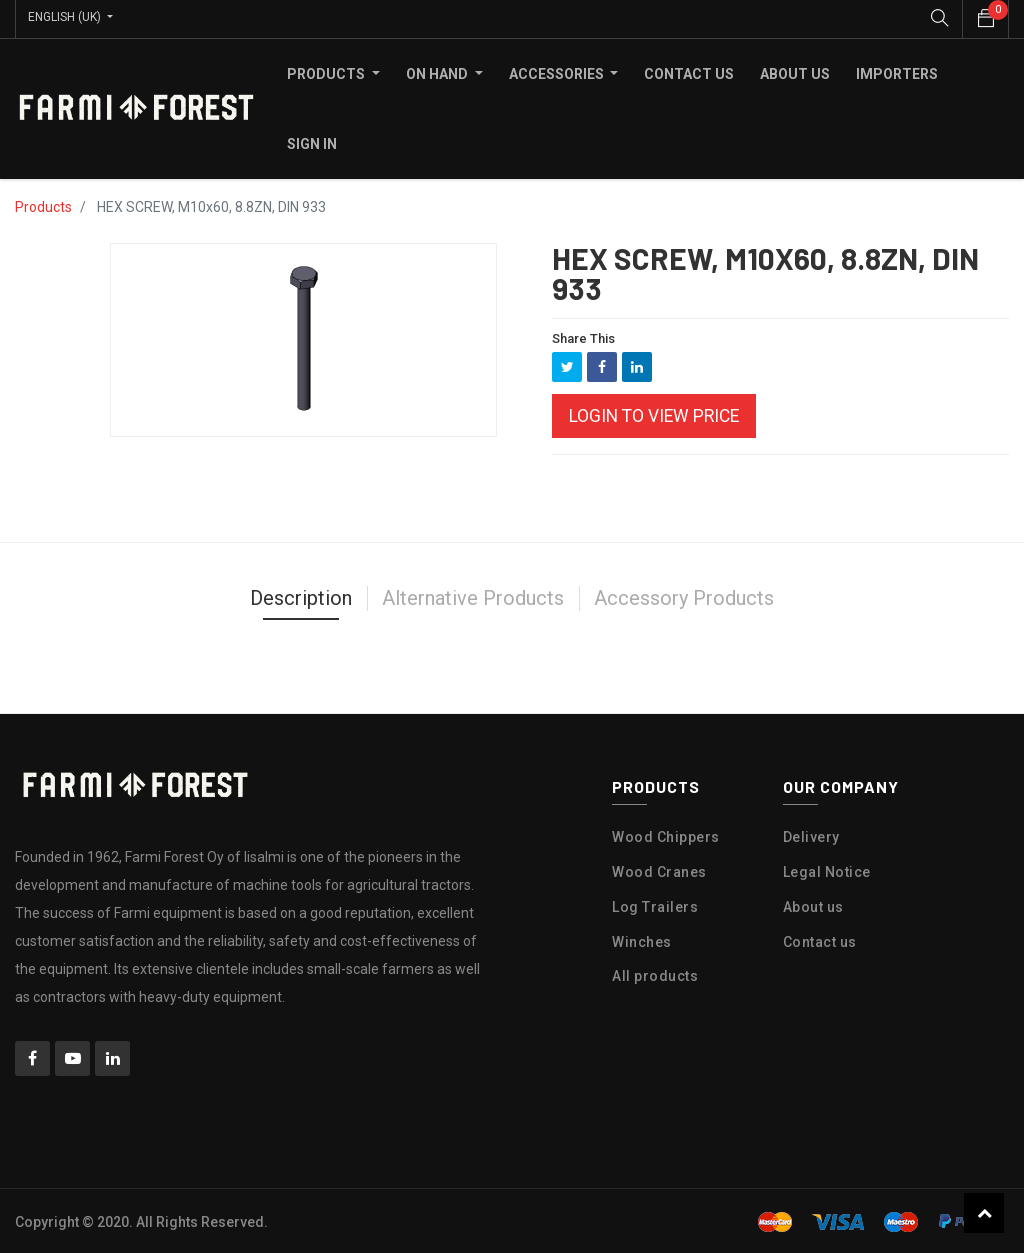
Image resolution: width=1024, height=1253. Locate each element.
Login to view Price (654, 414)
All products (655, 974)
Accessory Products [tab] (684, 596)
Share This (583, 335)
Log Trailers (655, 904)
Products (43, 204)
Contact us (820, 939)
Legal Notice (827, 870)
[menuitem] (689, 71)
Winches (642, 939)
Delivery (811, 835)
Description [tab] (301, 596)
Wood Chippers (666, 835)
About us (813, 904)
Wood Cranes (659, 870)
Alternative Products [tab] (473, 596)
